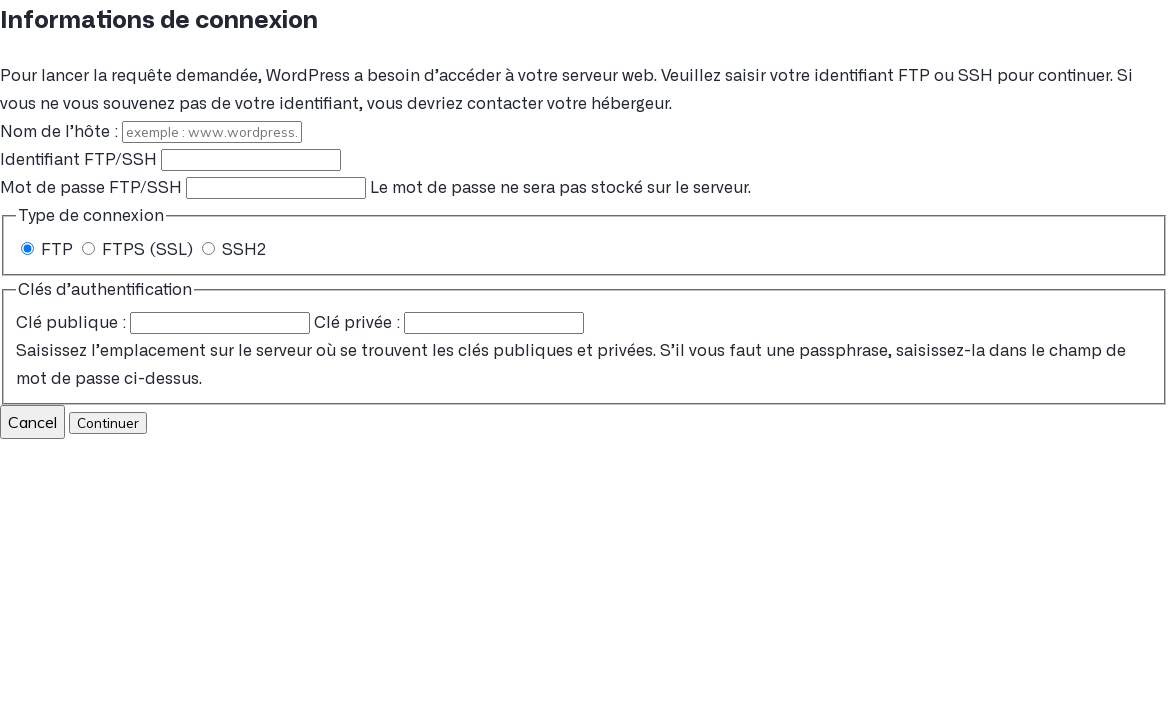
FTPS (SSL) (139, 250)
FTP (49, 250)
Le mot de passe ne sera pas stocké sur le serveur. (375, 188)
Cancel (32, 422)
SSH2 (234, 250)
